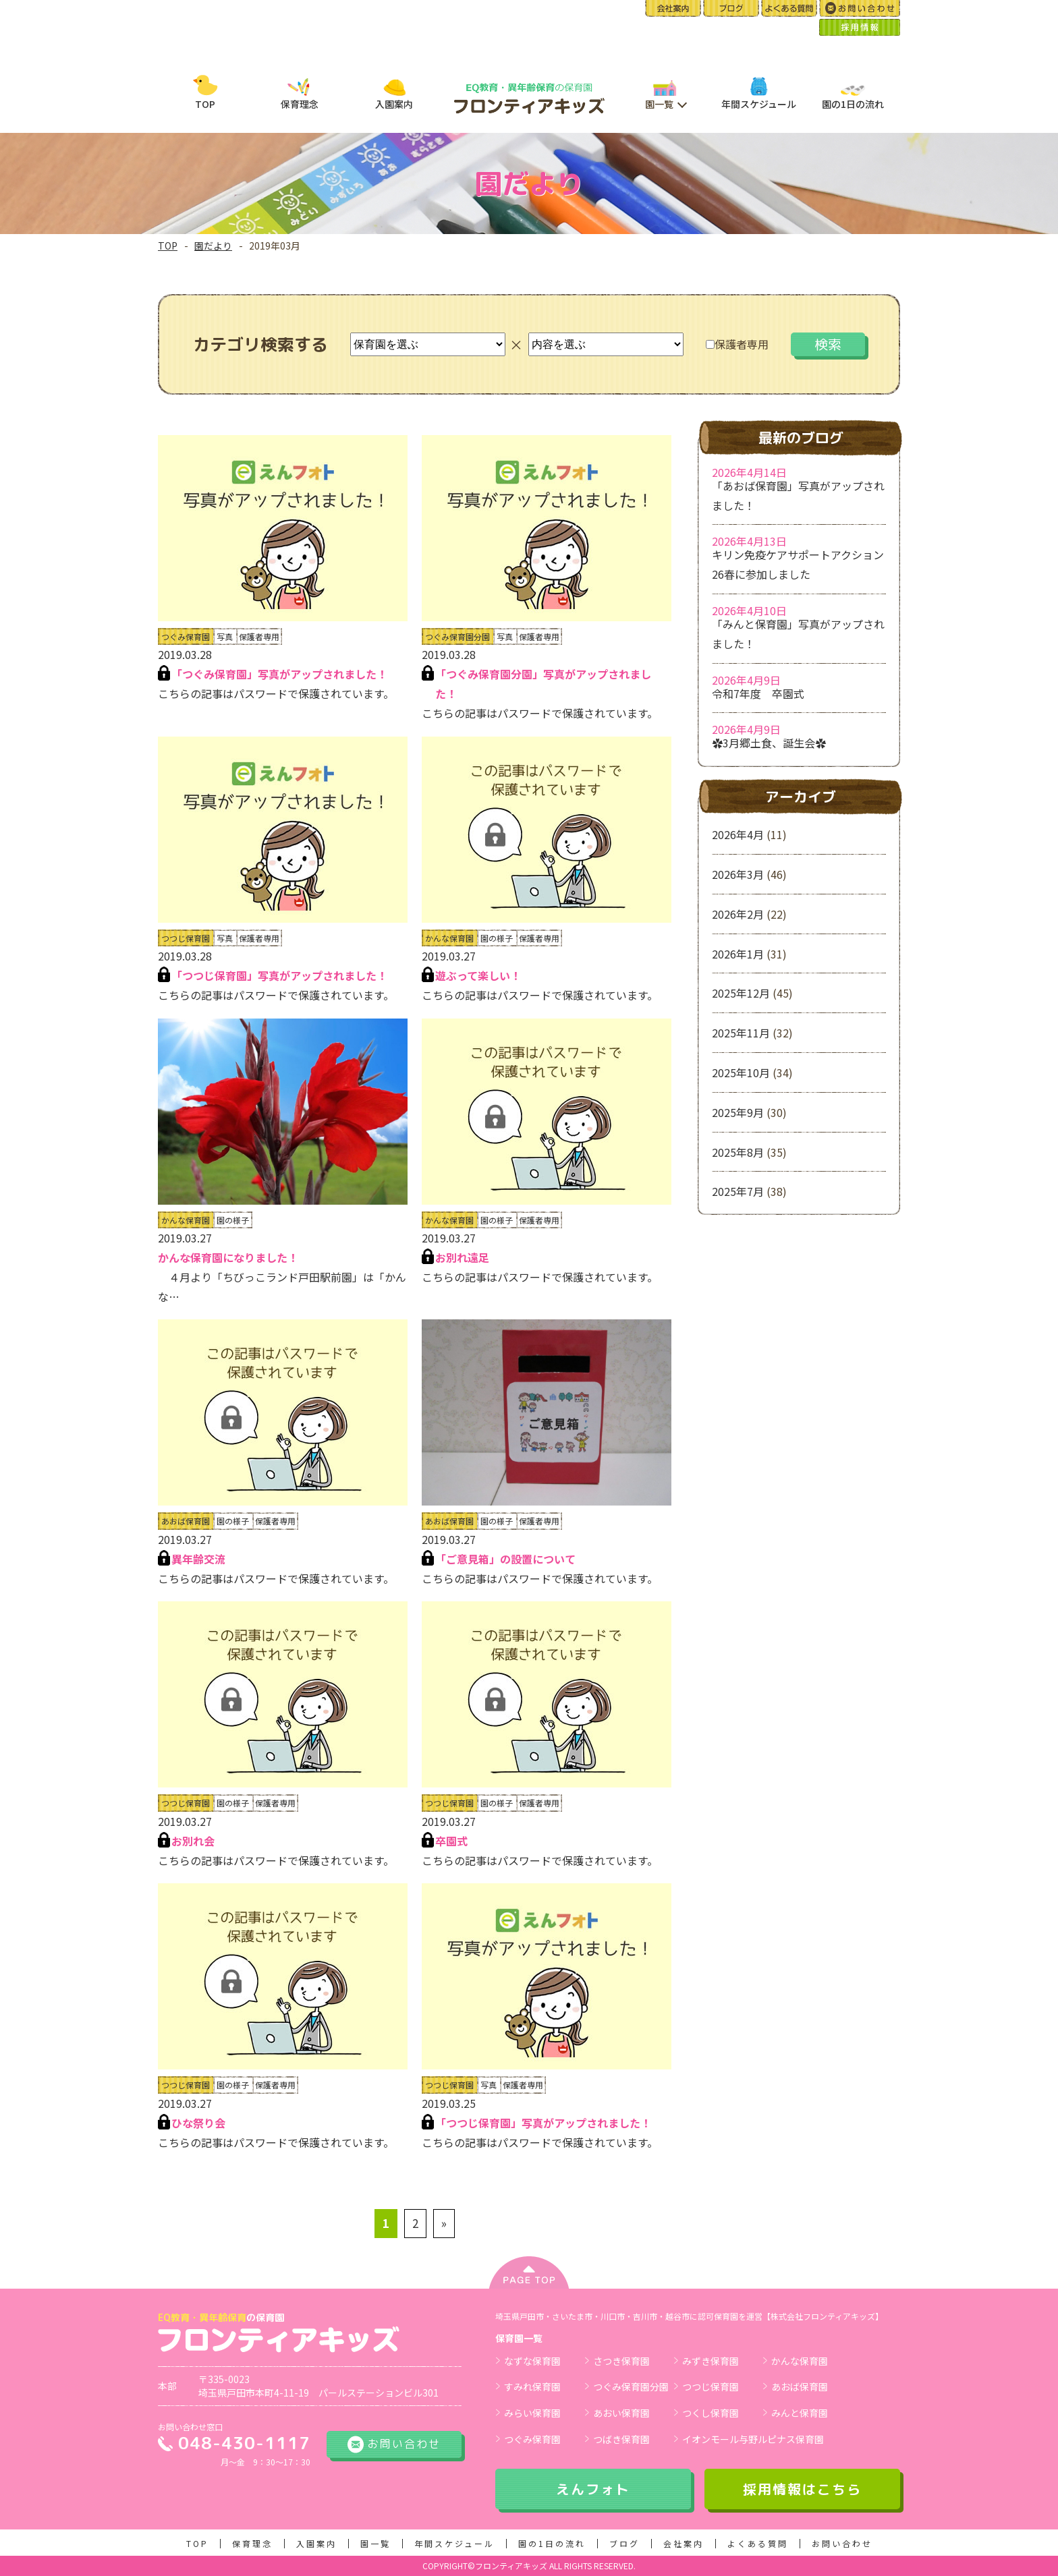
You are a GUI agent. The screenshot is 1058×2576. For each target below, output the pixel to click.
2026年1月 (738, 954)
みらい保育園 (532, 2413)
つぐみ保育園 (532, 2439)
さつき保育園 (621, 2361)
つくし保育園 (710, 2413)
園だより (213, 245)
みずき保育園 (710, 2361)
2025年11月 (741, 1033)
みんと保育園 (799, 2413)
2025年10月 (741, 1072)
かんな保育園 (799, 2361)
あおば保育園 (799, 2386)
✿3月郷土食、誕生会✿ (769, 743)
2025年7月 (738, 1191)
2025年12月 (741, 993)
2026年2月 (738, 914)
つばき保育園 (621, 2439)
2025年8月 (738, 1152)
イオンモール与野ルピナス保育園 (753, 2439)
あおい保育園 (621, 2413)
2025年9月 (738, 1112)
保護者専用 (737, 344)
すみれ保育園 (532, 2386)
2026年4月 (738, 834)
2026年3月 (738, 874)
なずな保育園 (532, 2361)
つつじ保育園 (710, 2386)
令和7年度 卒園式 (758, 693)
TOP (167, 245)
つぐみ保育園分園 (631, 2386)
